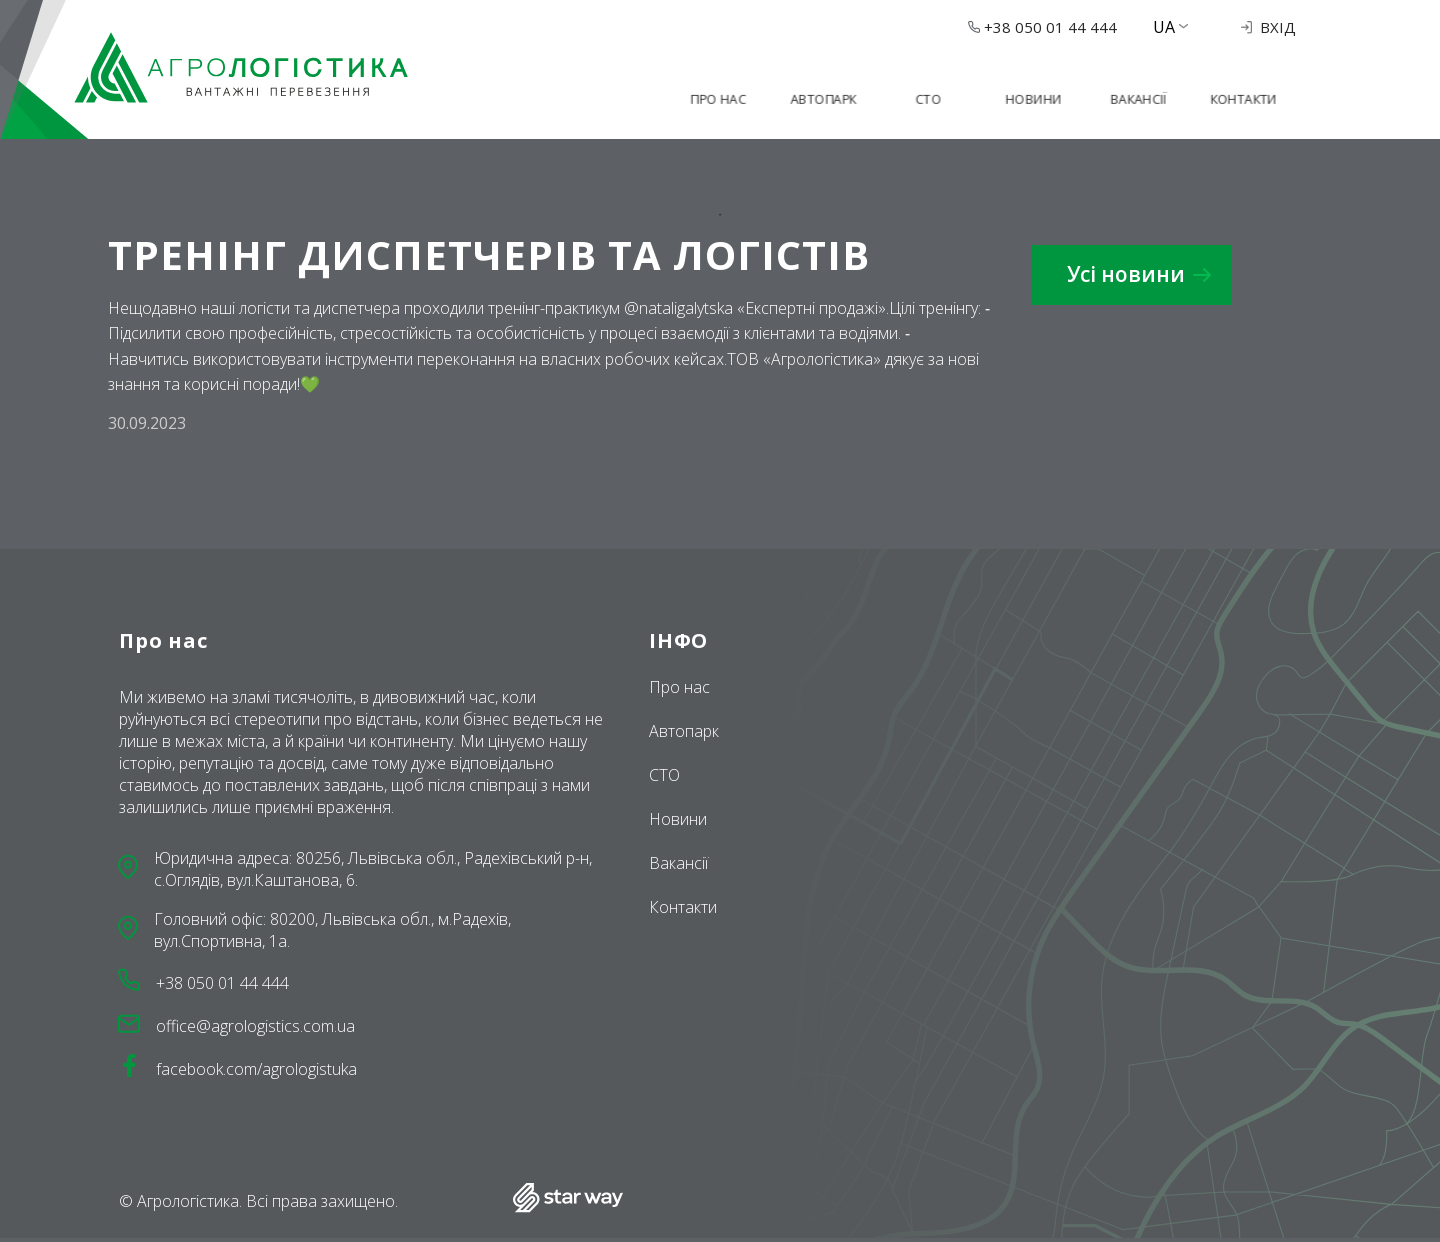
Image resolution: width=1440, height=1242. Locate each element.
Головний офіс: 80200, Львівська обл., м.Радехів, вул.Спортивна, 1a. (332, 930)
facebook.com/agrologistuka (256, 1069)
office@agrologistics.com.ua (255, 1026)
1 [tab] (720, 215)
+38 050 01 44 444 (1042, 27)
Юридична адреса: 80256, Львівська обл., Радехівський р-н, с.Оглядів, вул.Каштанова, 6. (373, 869)
